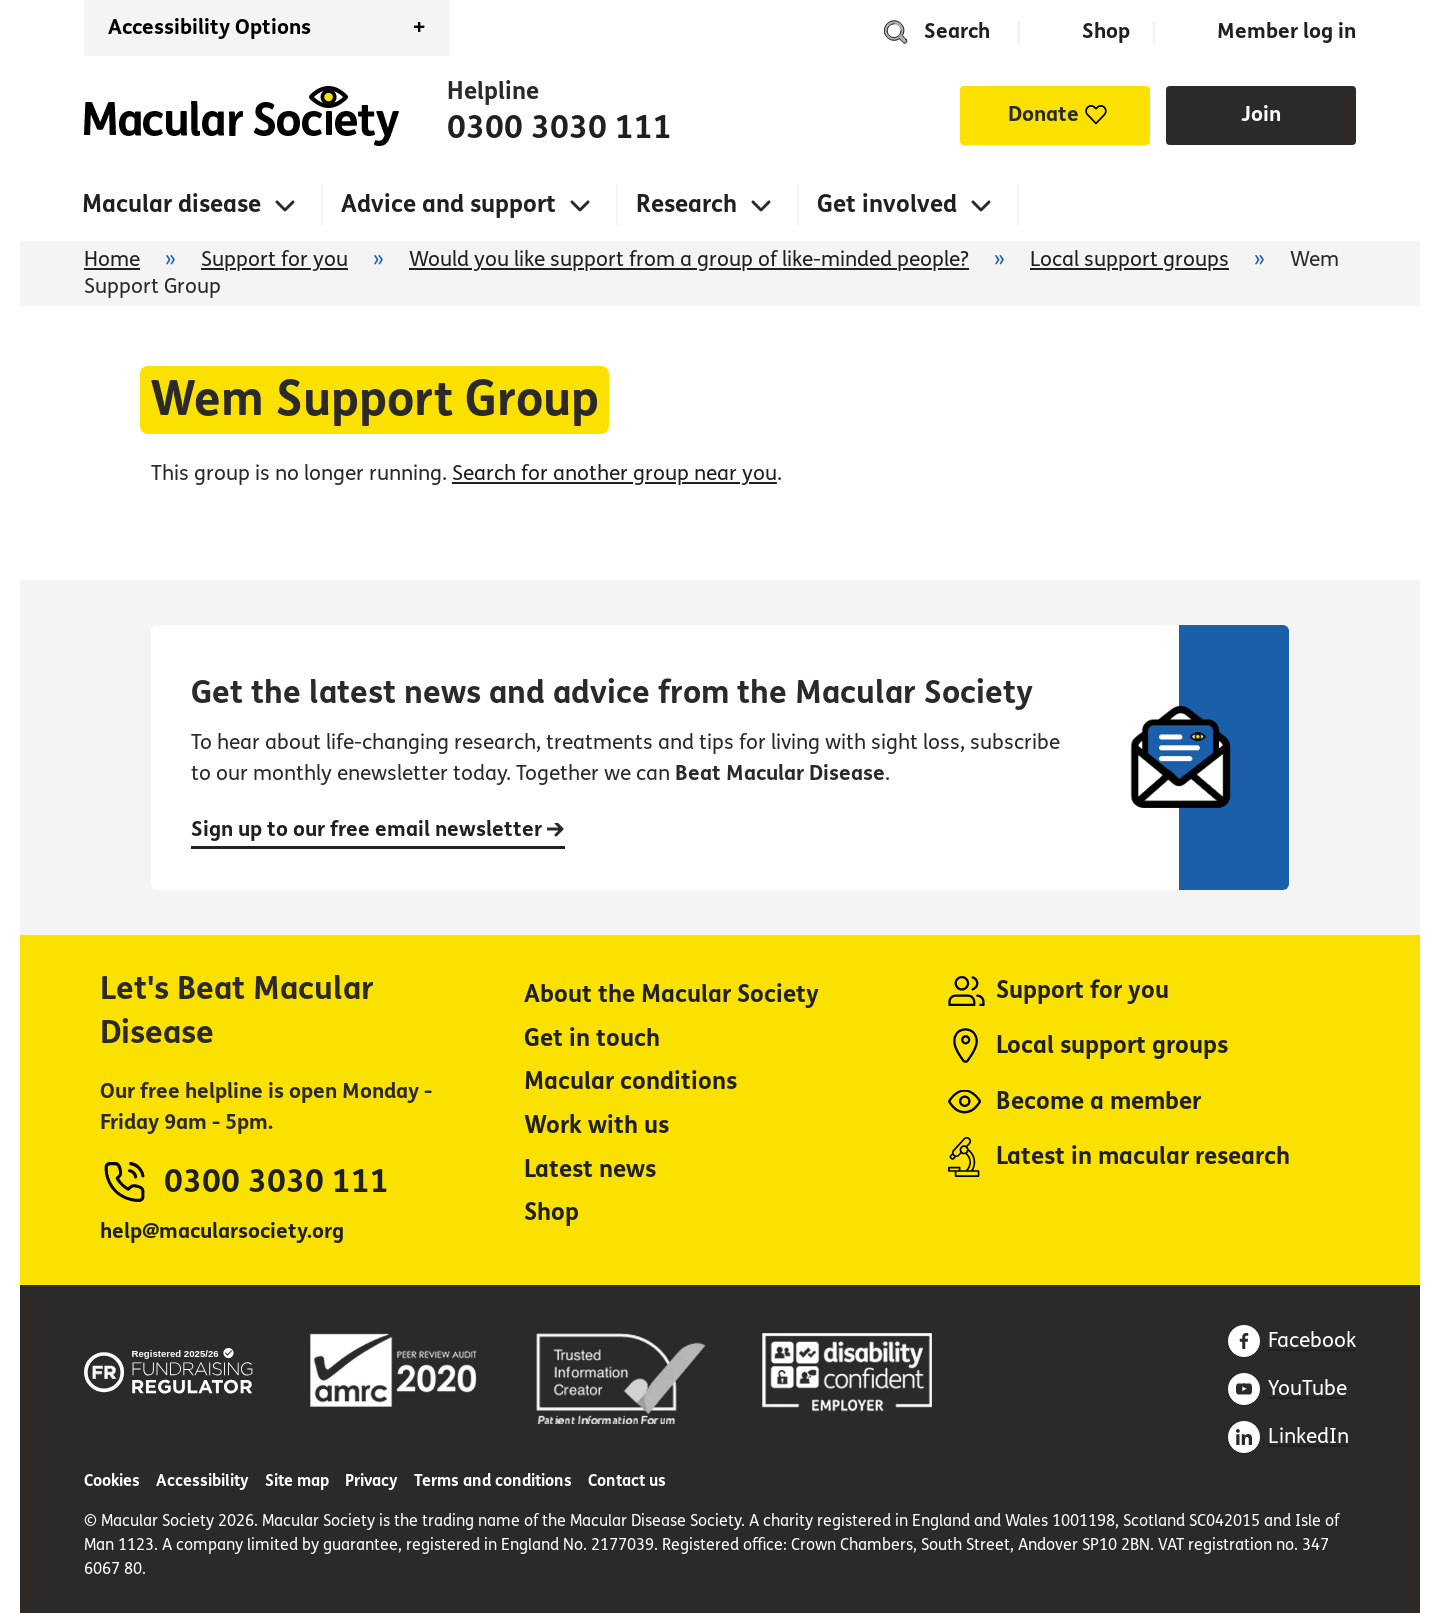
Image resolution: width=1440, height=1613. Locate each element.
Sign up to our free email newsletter (378, 829)
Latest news (590, 1169)
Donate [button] (1043, 114)
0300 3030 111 (559, 128)
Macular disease (171, 204)
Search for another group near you (614, 473)
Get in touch (592, 1038)
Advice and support (448, 204)
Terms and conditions (493, 1480)
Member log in (1286, 31)
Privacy (371, 1480)
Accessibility (202, 1480)
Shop (1106, 31)
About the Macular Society (671, 994)
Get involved (887, 204)
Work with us (596, 1125)
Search (957, 31)
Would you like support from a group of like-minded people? (689, 259)
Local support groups (1129, 259)
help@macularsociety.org (222, 1231)
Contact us (627, 1480)
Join (1261, 114)
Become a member (1098, 1101)
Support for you (274, 259)
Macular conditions (630, 1081)
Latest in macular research (1143, 1156)
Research (686, 204)
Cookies (112, 1480)
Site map (297, 1480)
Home (241, 116)
